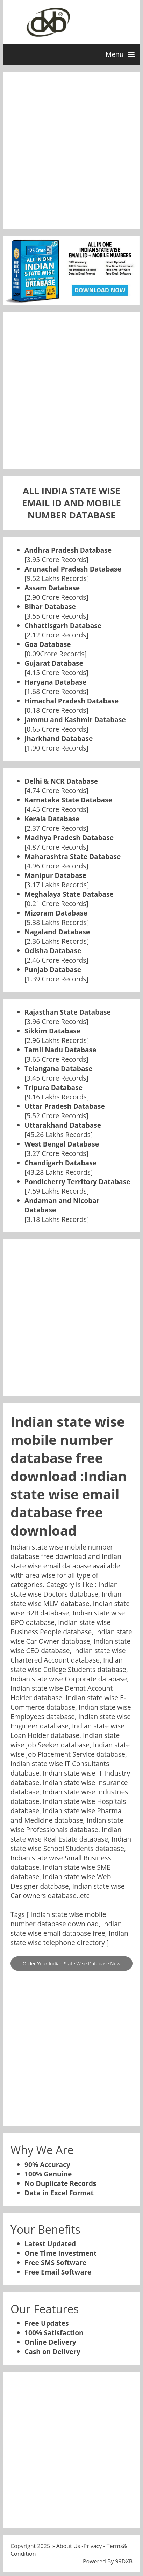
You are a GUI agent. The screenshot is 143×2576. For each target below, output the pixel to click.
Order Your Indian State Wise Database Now (71, 1963)
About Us (68, 2546)
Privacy (93, 2546)
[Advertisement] (71, 150)
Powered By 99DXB (108, 2561)
